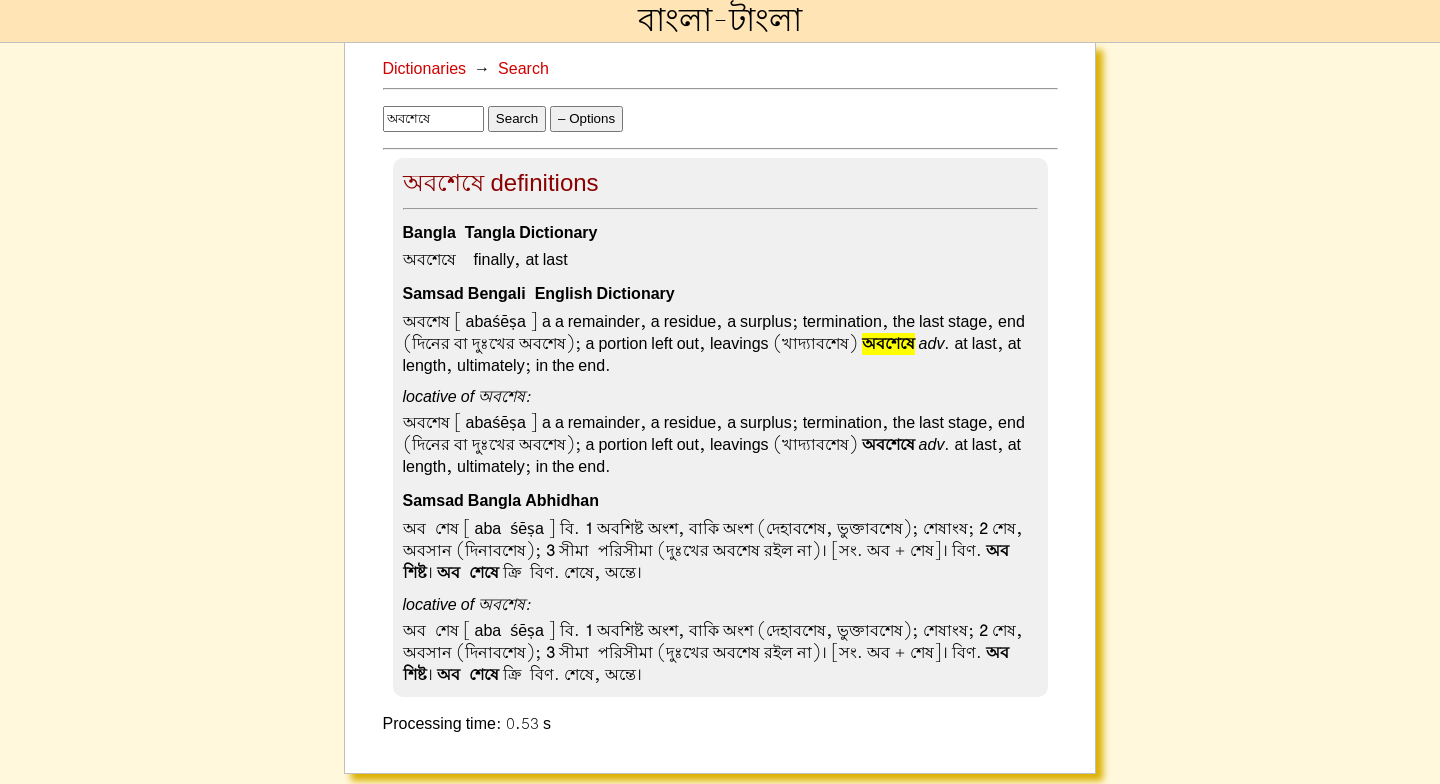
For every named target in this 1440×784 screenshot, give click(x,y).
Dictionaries (425, 69)
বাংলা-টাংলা (720, 21)
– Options (586, 118)
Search (523, 69)
